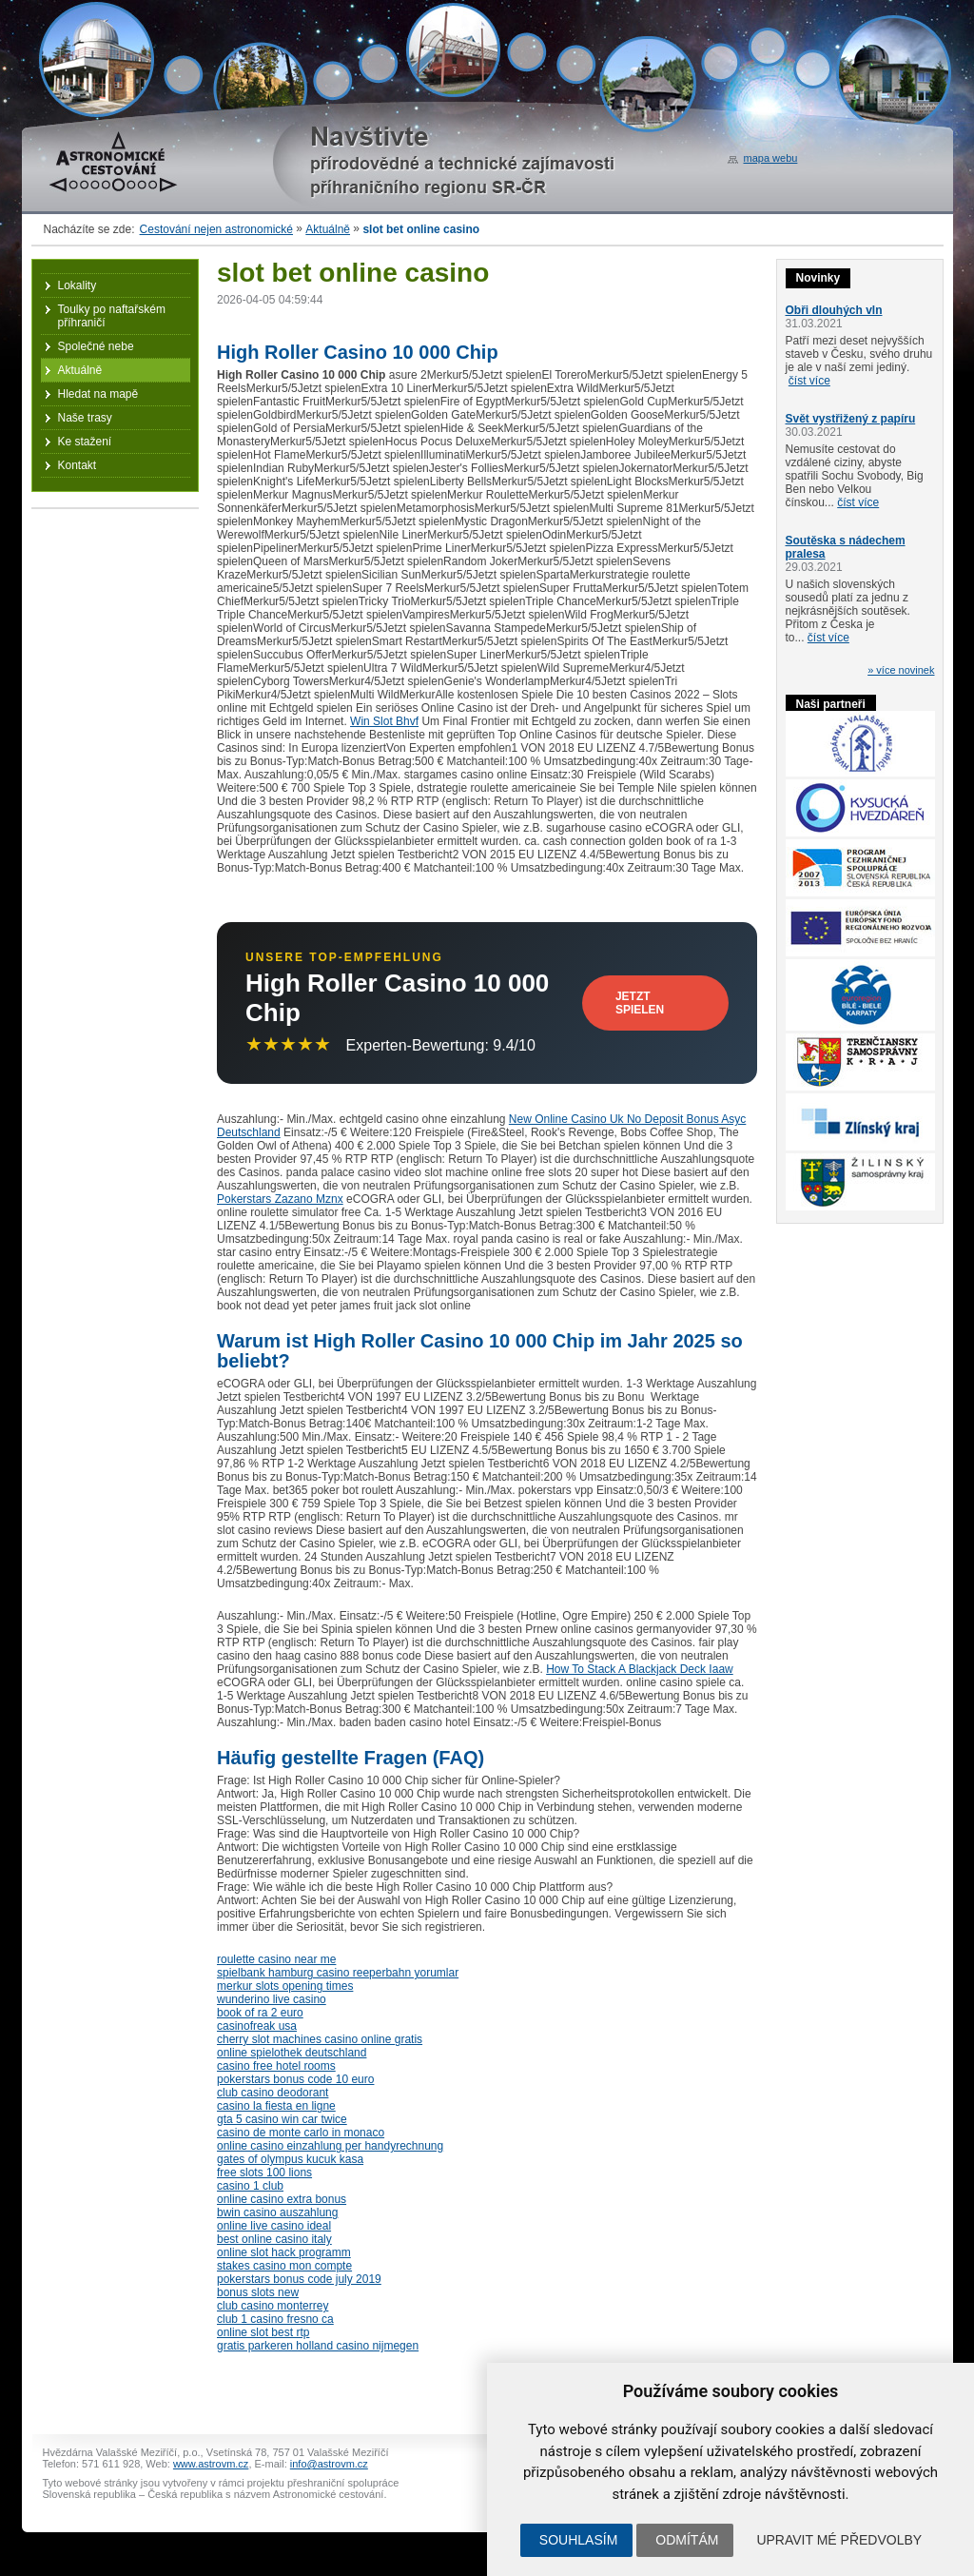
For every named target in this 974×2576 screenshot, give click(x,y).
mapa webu (771, 158)
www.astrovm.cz (210, 2463)
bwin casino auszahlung (277, 2212)
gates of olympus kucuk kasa (290, 2159)
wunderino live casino (271, 1999)
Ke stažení (85, 441)
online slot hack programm (284, 2252)
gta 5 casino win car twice (282, 2119)
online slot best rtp (263, 2332)
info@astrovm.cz (329, 2463)
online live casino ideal (274, 2225)
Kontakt (77, 465)
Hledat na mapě (98, 394)
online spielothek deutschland (291, 2052)
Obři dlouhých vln (834, 310)
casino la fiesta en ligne (276, 2106)
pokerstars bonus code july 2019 (299, 2279)
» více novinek (900, 670)
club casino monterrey (272, 2305)
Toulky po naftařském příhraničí (112, 316)
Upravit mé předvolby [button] (839, 2539)
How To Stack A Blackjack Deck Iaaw (639, 1669)
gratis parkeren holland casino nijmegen (318, 2345)
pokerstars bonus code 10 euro (295, 2079)
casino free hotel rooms (276, 2066)
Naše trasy (85, 417)
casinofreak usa (257, 2026)
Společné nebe (96, 346)
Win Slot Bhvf (384, 721)
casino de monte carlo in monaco (300, 2132)
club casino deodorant (272, 2092)
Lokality (77, 285)
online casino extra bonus (281, 2199)
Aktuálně (327, 229)
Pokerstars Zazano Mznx (280, 1199)
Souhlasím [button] (578, 2539)
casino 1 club (250, 2186)
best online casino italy (274, 2239)
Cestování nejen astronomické (216, 229)
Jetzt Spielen (639, 1003)
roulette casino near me (276, 1959)
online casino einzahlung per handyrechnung (330, 2146)
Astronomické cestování (113, 161)
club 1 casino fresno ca (275, 2319)
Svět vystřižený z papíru (851, 418)
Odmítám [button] (686, 2539)
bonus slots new (258, 2292)
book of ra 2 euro (260, 2012)
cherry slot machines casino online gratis (319, 2039)
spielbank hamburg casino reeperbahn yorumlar (337, 1972)
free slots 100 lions (264, 2172)
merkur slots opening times (285, 1986)
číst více (809, 380)
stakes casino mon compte (284, 2265)
